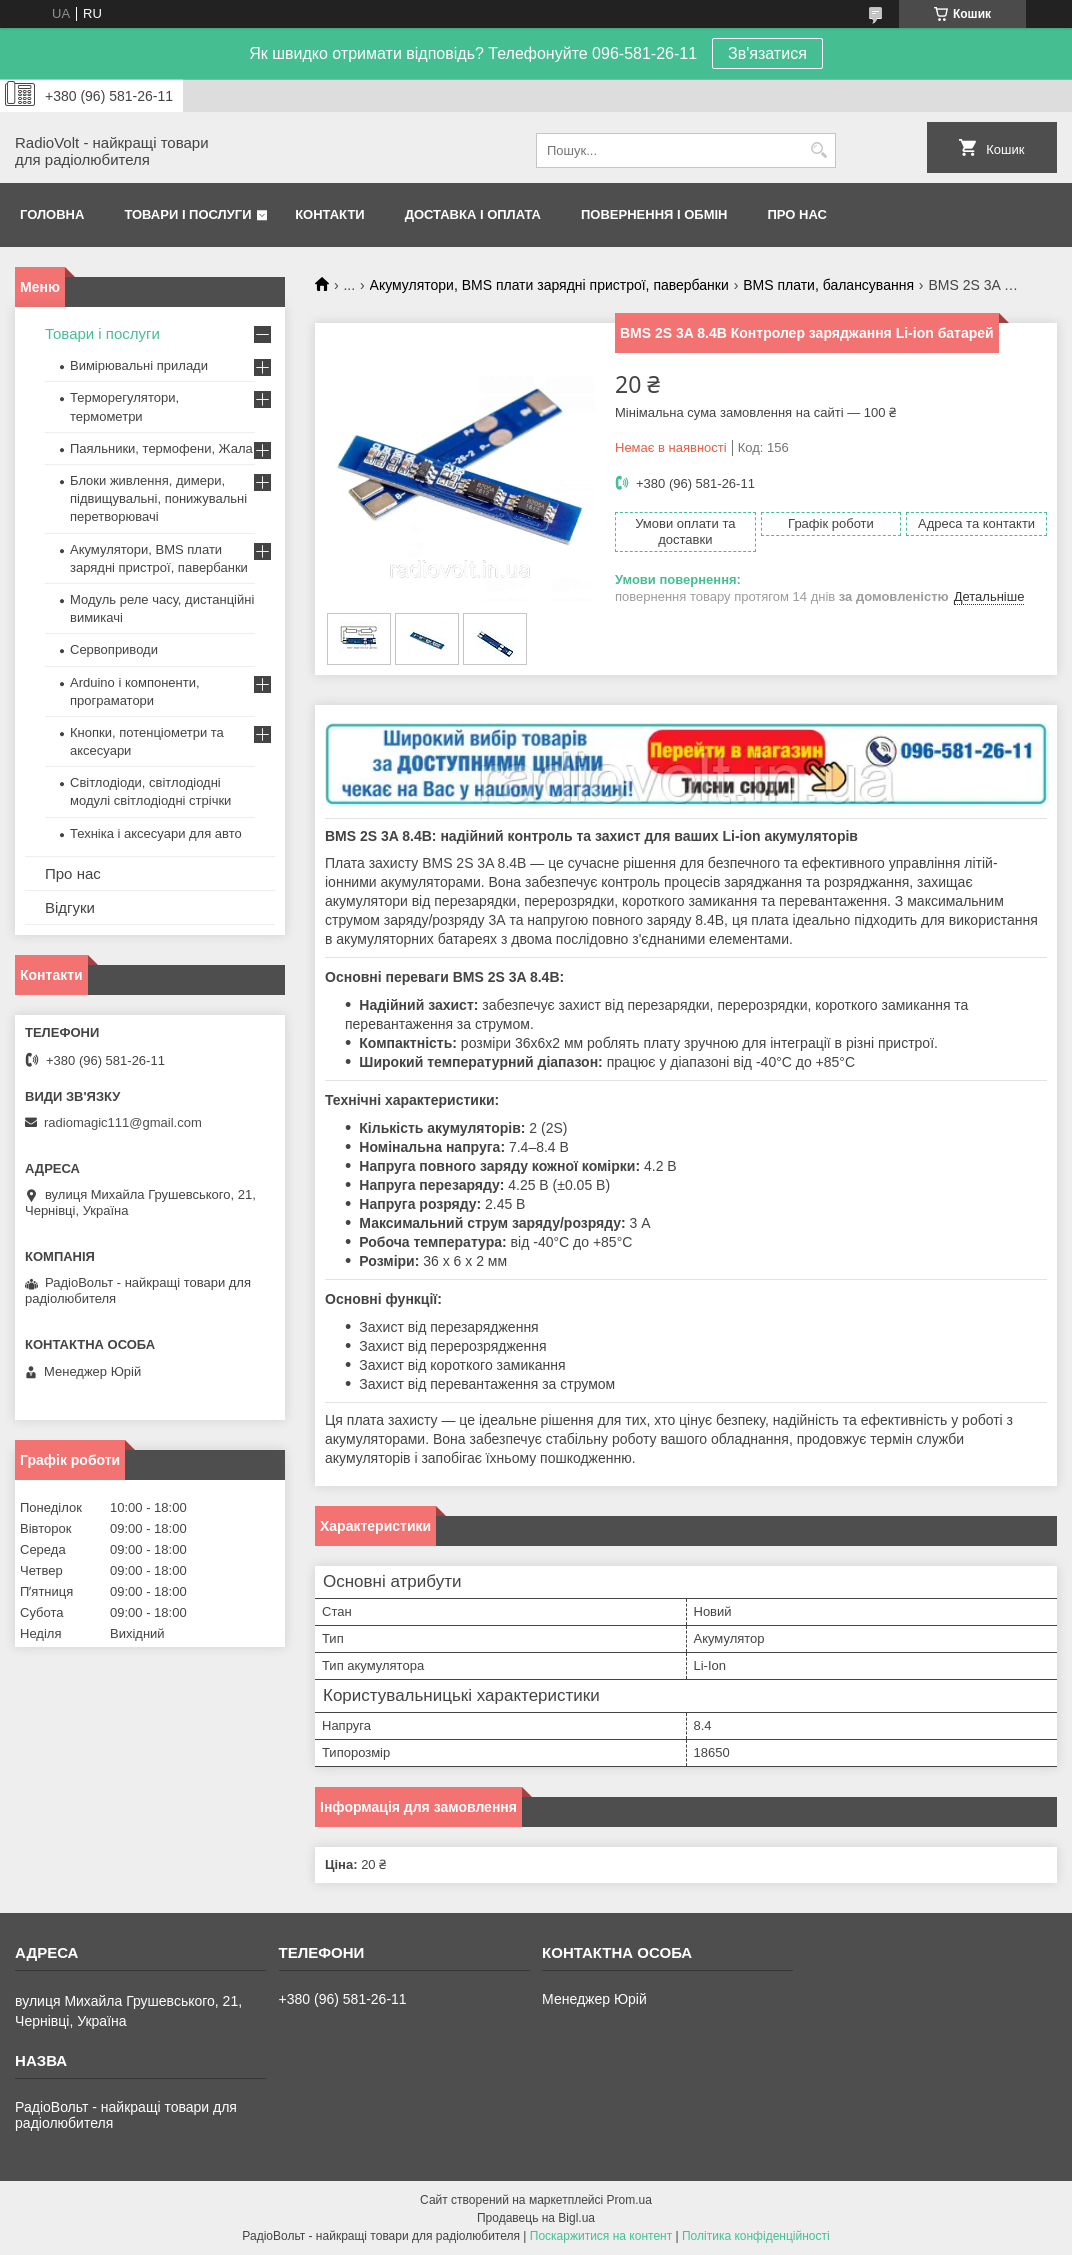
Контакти (330, 214)
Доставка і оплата (473, 214)
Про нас (797, 214)
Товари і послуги (187, 214)
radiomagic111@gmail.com (123, 1122)
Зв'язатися (767, 53)
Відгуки (70, 907)
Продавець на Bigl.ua (536, 2218)
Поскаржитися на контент (601, 2236)
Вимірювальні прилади (139, 365)
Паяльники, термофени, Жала (161, 448)
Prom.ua (629, 2200)
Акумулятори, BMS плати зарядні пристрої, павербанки (549, 285)
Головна (52, 214)
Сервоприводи (114, 649)
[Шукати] (818, 150)
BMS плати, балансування (828, 285)
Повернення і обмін (654, 214)
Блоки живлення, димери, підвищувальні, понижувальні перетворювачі (158, 498)
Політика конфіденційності (756, 2236)
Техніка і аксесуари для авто (156, 833)
